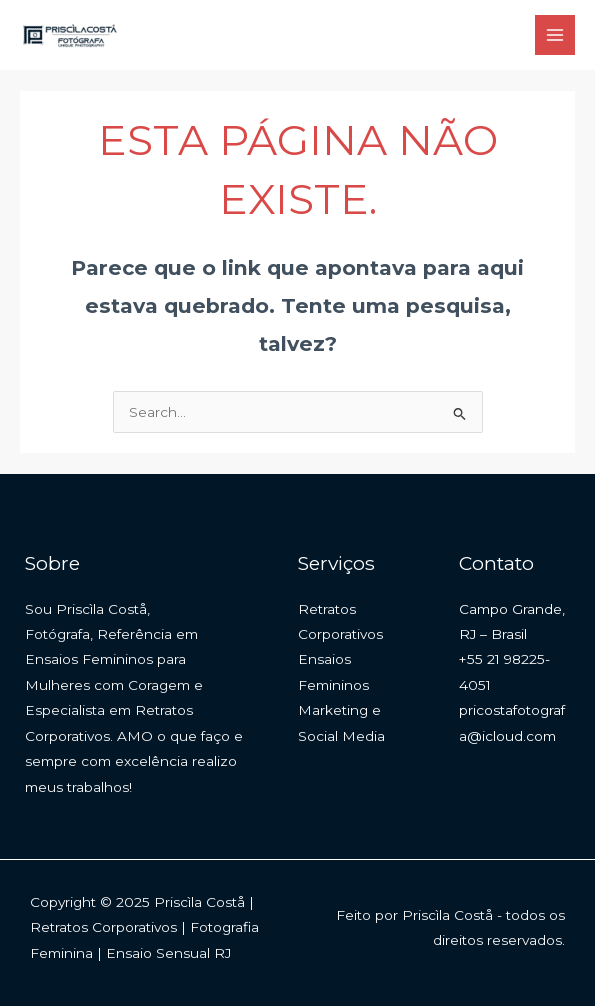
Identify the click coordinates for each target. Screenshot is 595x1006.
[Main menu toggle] (555, 35)
